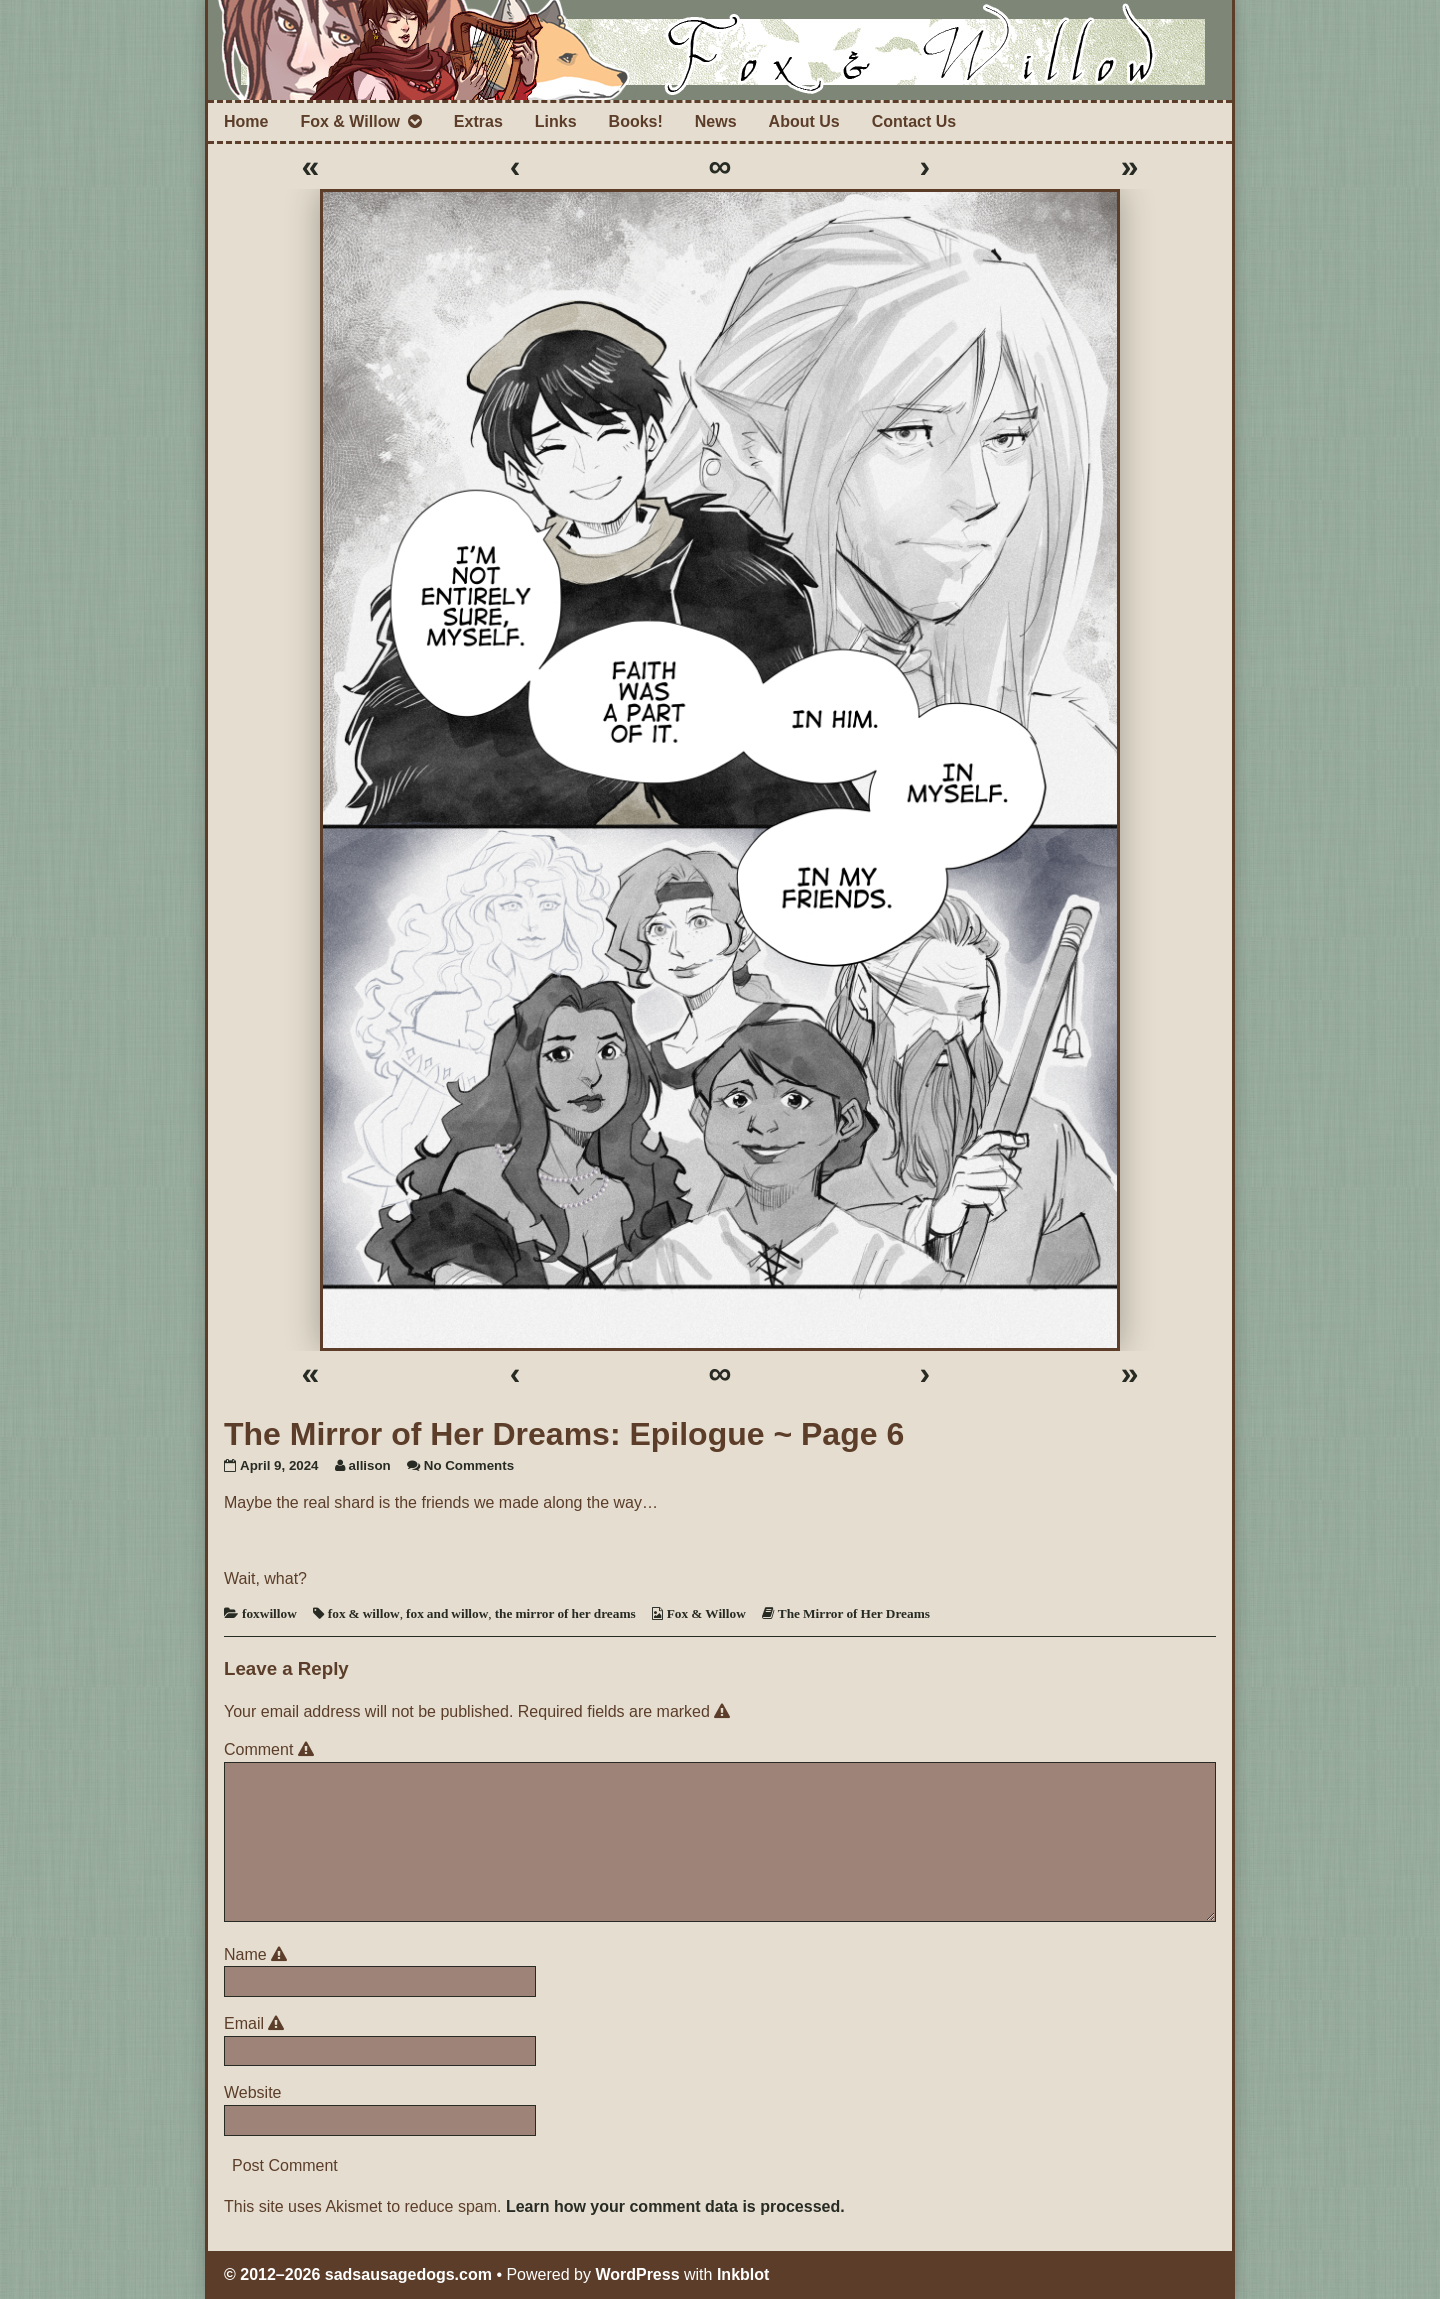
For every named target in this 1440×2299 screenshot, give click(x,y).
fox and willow (447, 1613)
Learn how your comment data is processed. (675, 2206)
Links (556, 121)
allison (370, 1465)
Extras (478, 121)
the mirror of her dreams (565, 1613)
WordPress (637, 2274)
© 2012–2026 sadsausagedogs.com (358, 2274)
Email (257, 2023)
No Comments (469, 1465)
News (716, 121)
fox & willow (364, 1613)
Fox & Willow (349, 121)
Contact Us (914, 121)
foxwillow (269, 1613)
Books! (636, 121)
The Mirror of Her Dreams (854, 1613)
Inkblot (743, 2274)
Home (246, 121)
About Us (804, 121)
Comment (272, 1749)
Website (253, 2092)
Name (258, 1954)
